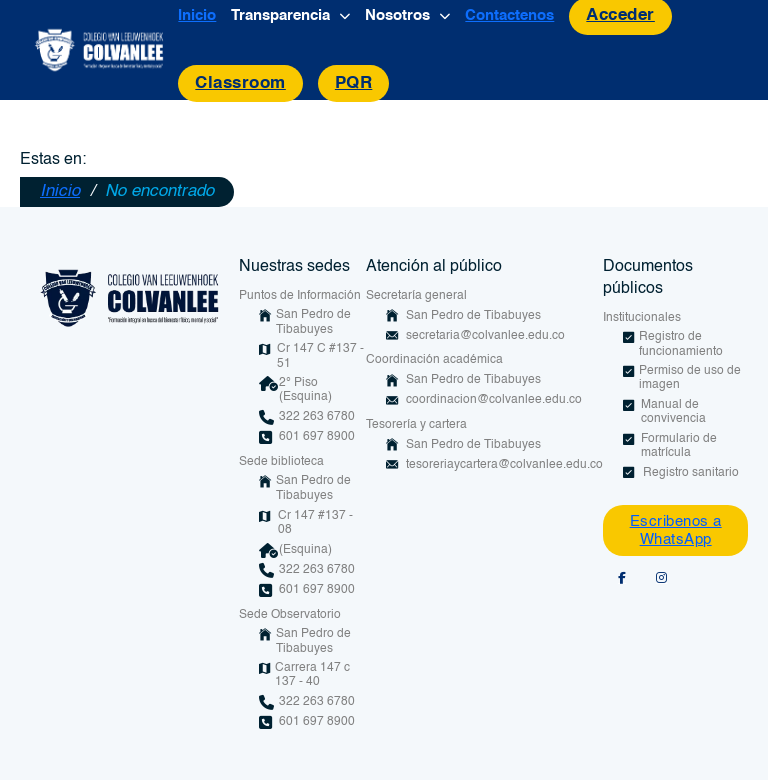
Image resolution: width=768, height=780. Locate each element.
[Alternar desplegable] (345, 16)
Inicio (197, 15)
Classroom (240, 83)
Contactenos (509, 15)
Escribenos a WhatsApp (676, 530)
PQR (354, 83)
